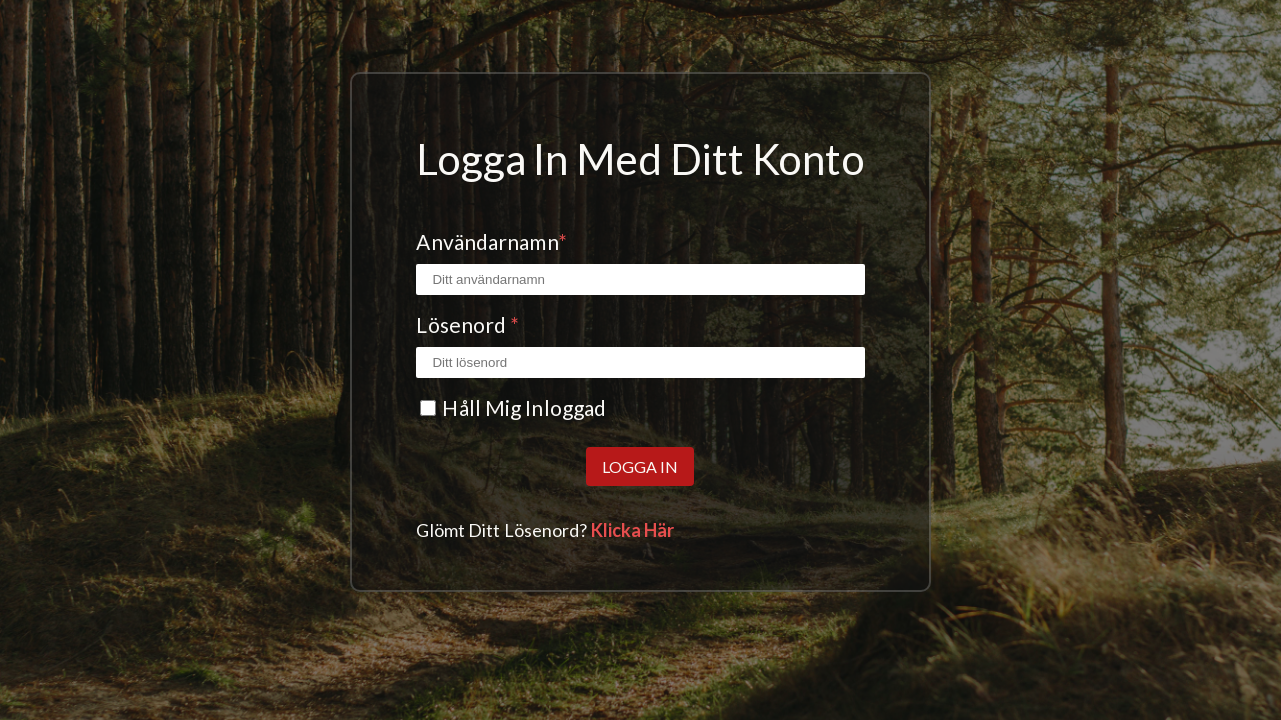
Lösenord (467, 324)
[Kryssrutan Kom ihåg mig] (428, 408)
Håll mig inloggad (524, 407)
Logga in (640, 466)
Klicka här (633, 530)
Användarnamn (491, 241)
